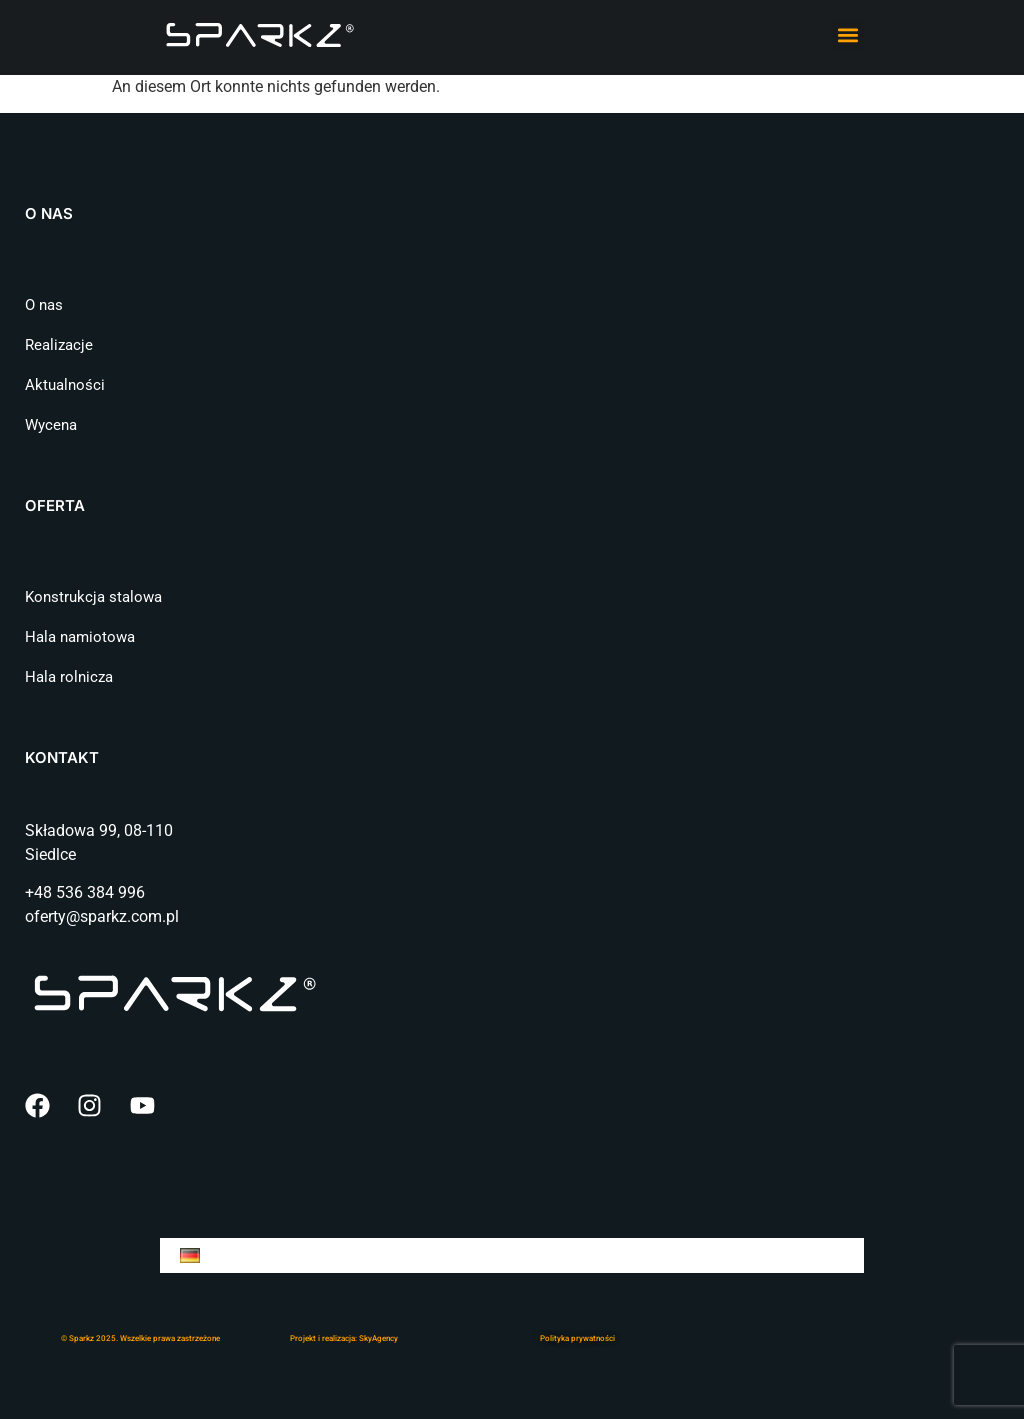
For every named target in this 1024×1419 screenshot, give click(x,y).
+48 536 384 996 (85, 892)
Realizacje (59, 345)
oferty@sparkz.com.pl (102, 916)
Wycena (51, 425)
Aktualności (65, 385)
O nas (44, 305)
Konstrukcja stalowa (93, 597)
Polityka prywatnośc (576, 1338)
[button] (847, 34)
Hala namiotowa (80, 637)
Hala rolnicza (69, 677)
